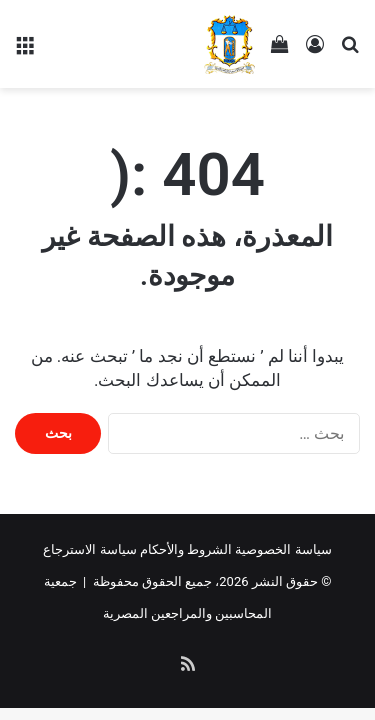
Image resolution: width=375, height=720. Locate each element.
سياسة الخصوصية (283, 549)
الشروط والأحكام (186, 549)
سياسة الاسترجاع (89, 549)
